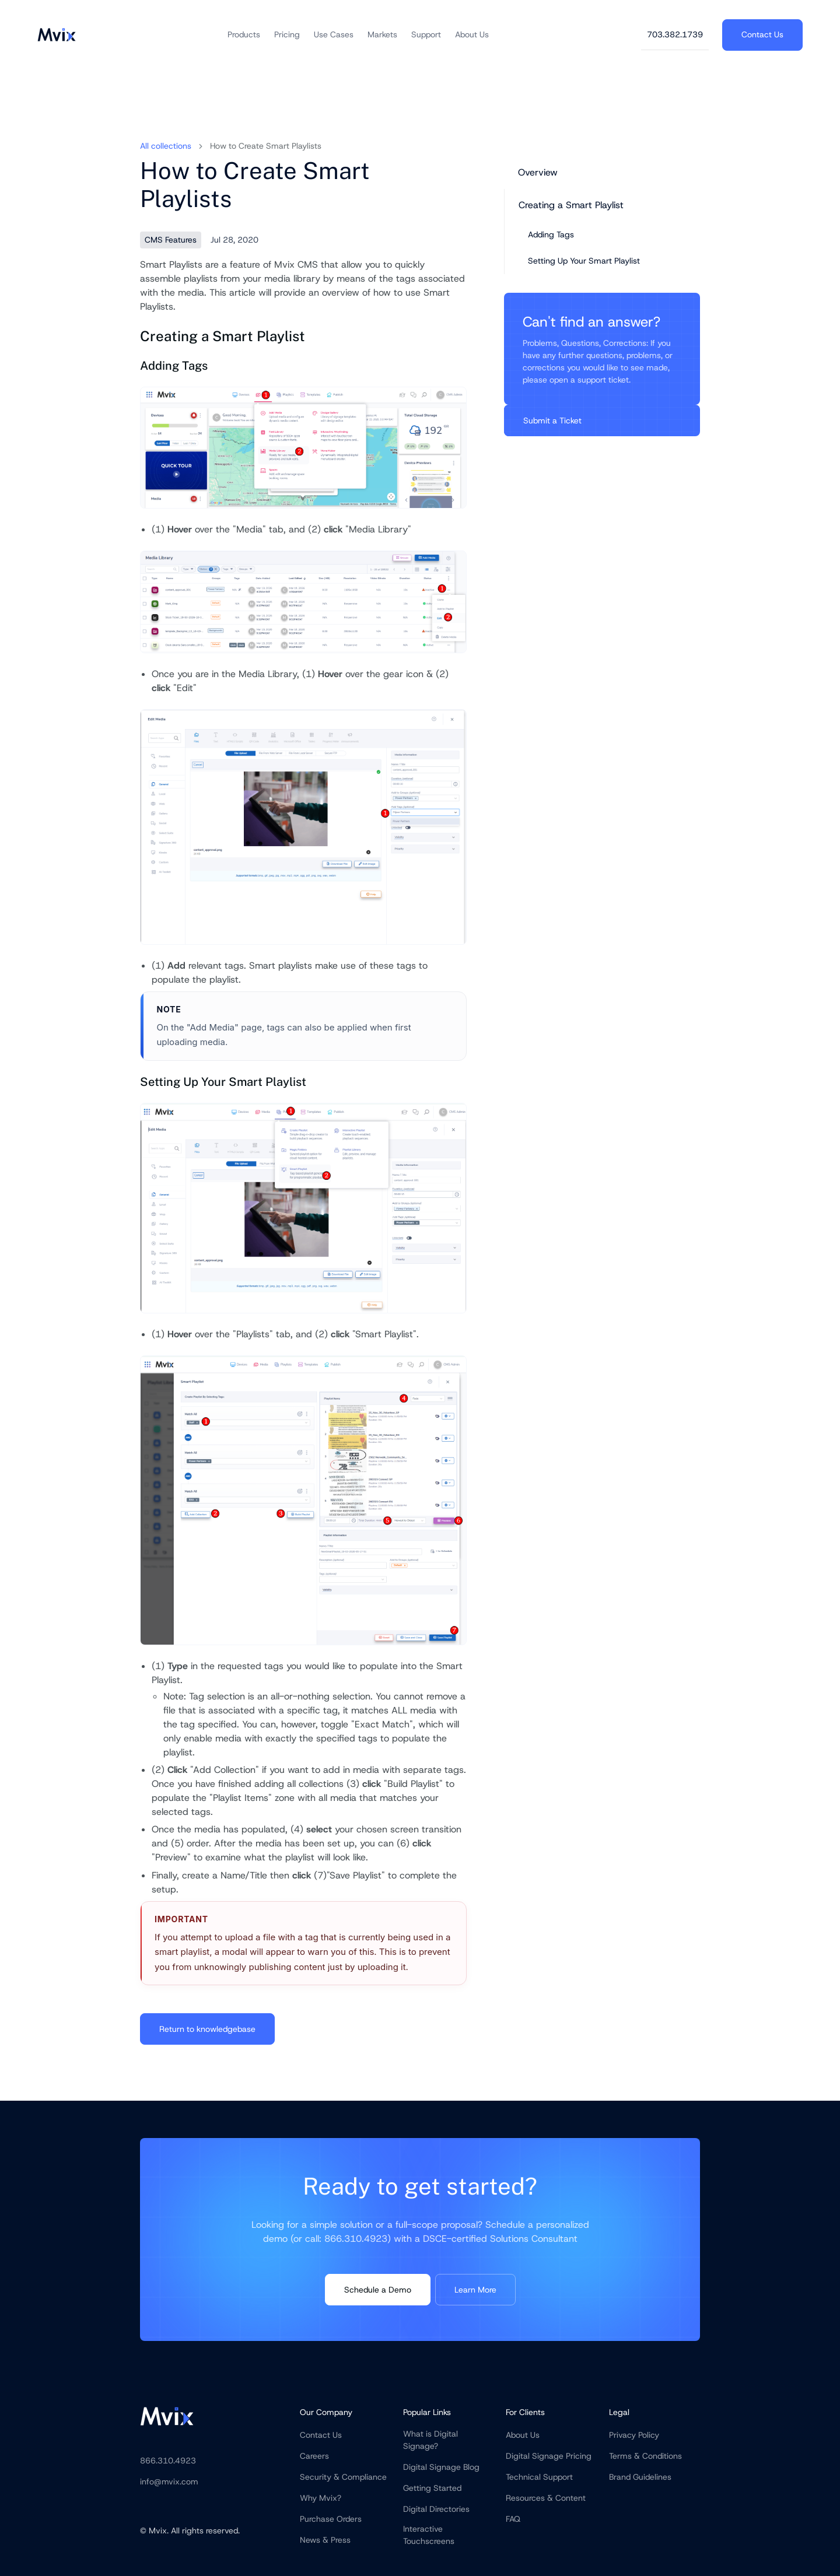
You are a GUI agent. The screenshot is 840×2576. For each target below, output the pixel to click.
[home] (56, 34)
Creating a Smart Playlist (571, 205)
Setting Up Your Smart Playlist (584, 260)
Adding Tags (551, 234)
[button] (244, 34)
